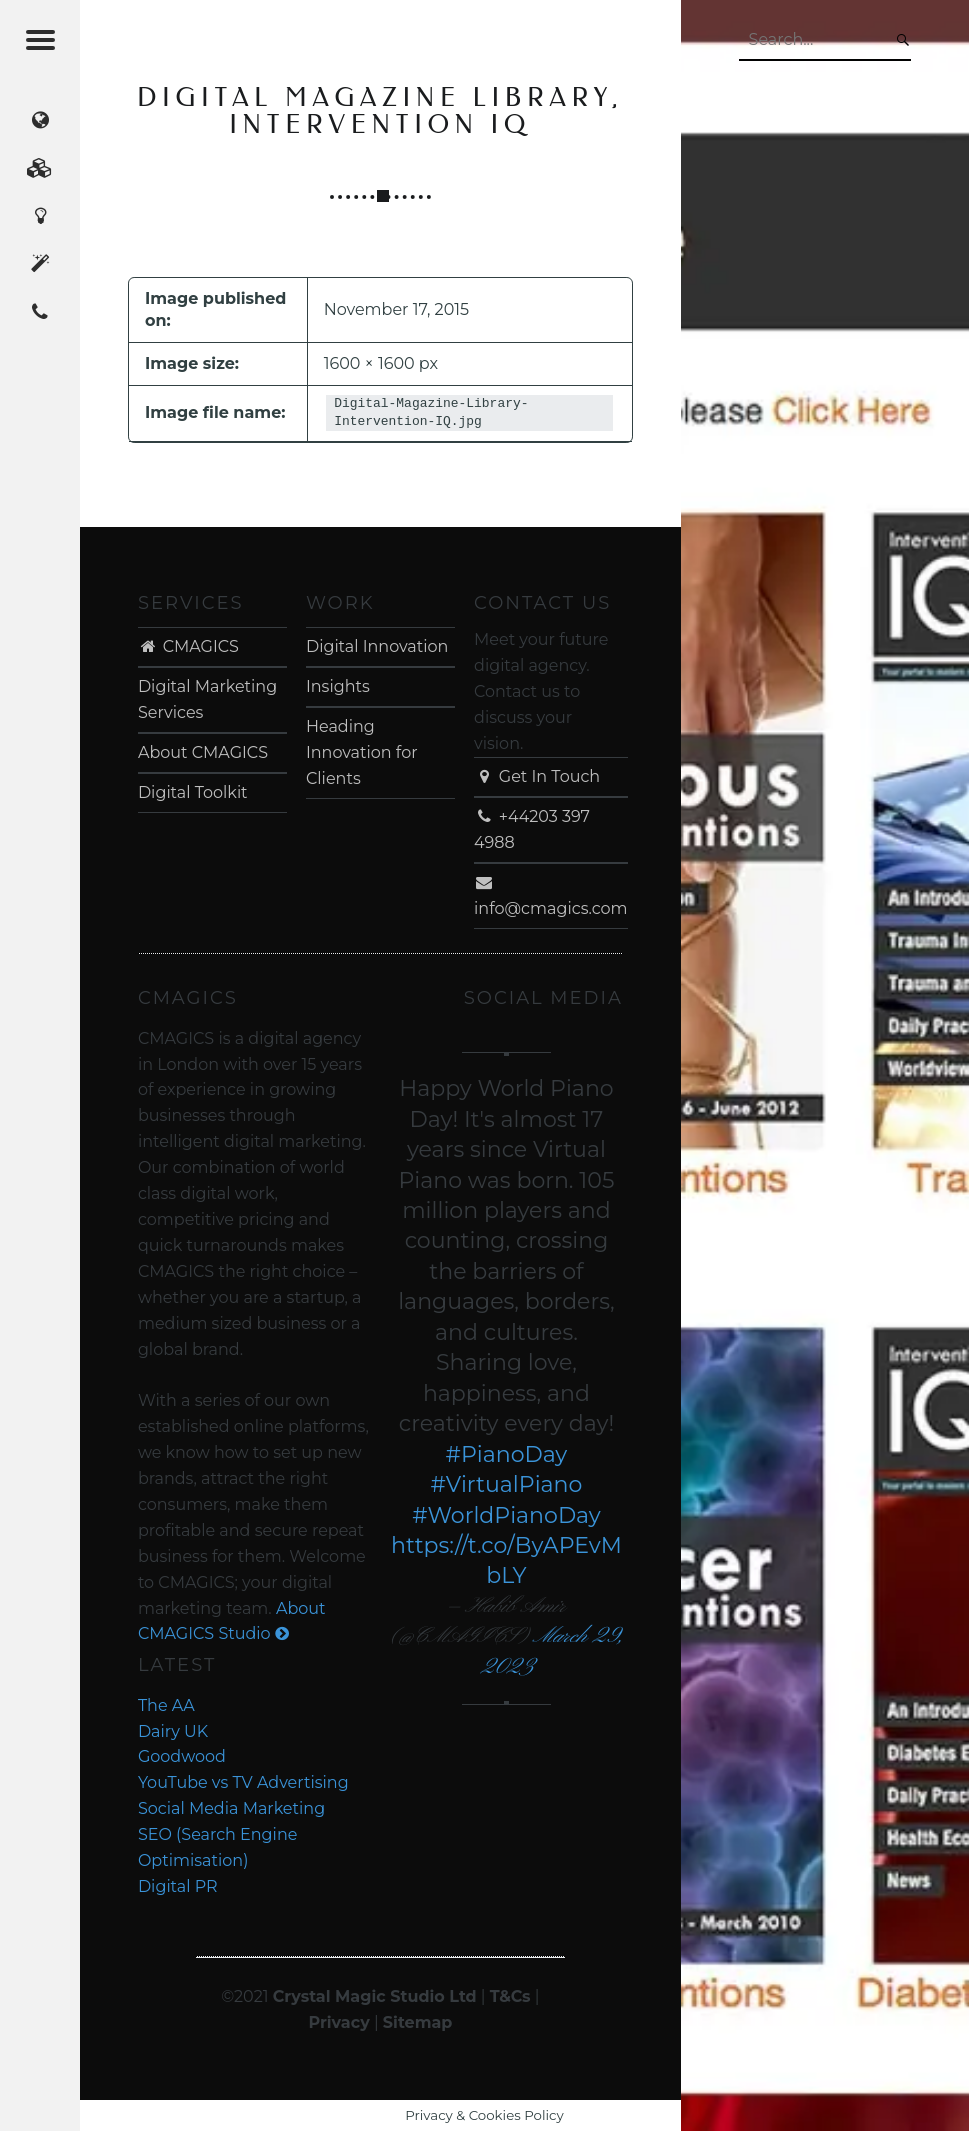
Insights (338, 686)
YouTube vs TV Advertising (243, 1782)
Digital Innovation (377, 646)
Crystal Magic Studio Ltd (375, 1996)
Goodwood (182, 1756)
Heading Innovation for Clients (362, 752)
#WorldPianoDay (506, 1515)
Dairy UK (173, 1731)
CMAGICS (188, 646)
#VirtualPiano (507, 1484)
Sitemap (418, 2022)
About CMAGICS (203, 752)
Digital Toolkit (193, 792)
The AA (166, 1705)
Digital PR (178, 1886)
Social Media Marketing (231, 1808)
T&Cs (510, 1996)
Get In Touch (537, 776)
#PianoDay (507, 1454)
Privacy (338, 2022)
